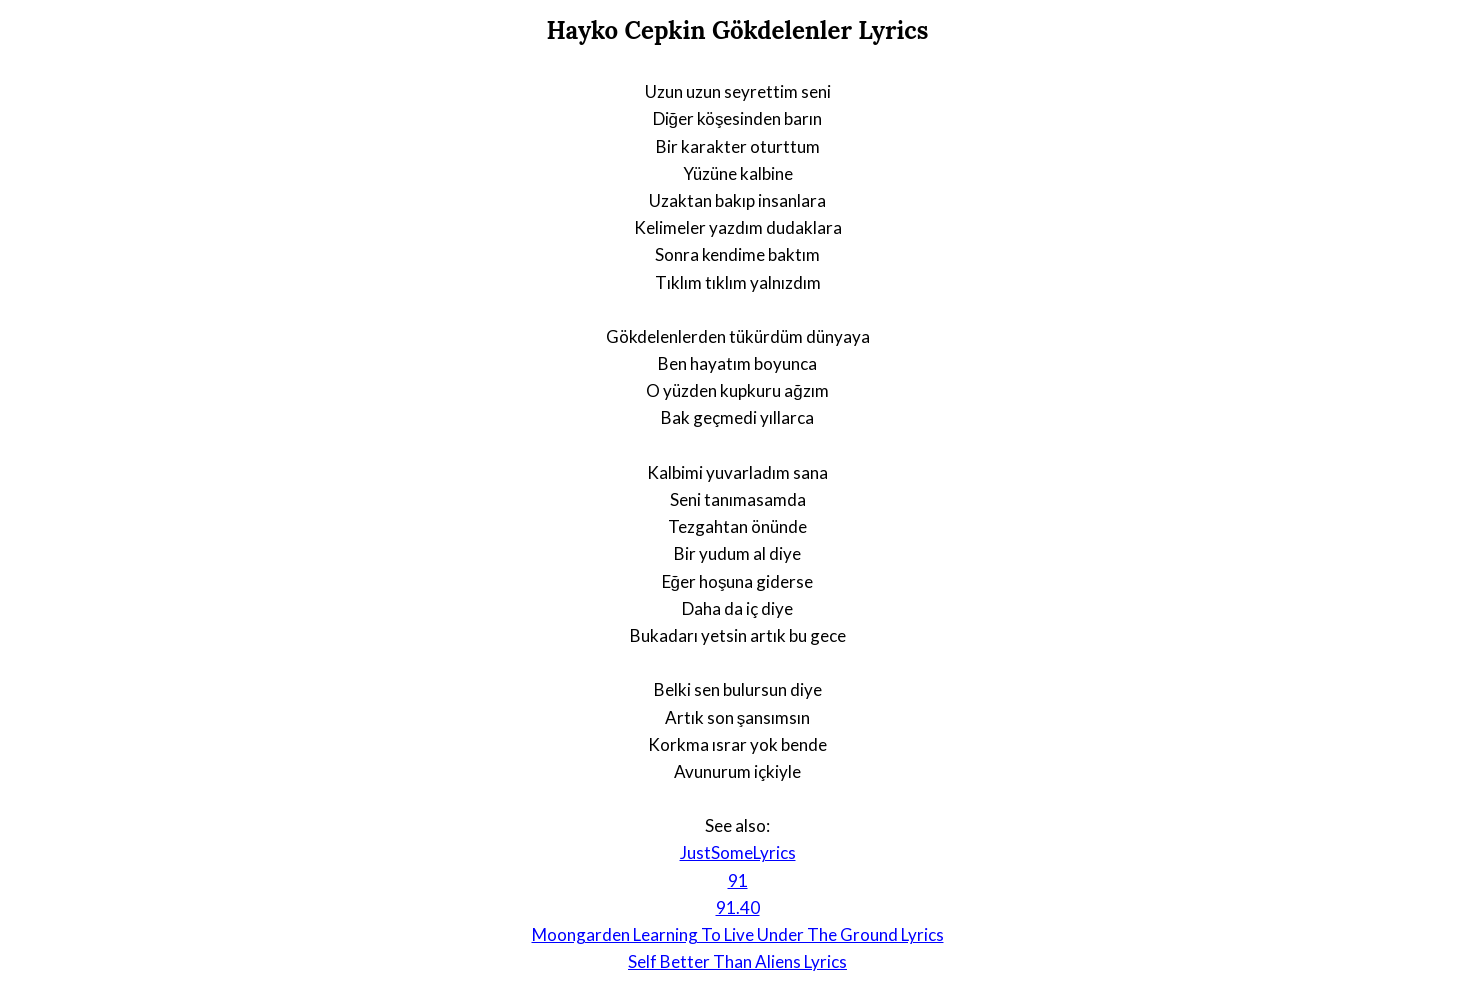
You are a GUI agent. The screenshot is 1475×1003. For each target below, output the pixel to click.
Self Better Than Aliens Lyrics (737, 961)
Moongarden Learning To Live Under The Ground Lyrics (738, 934)
